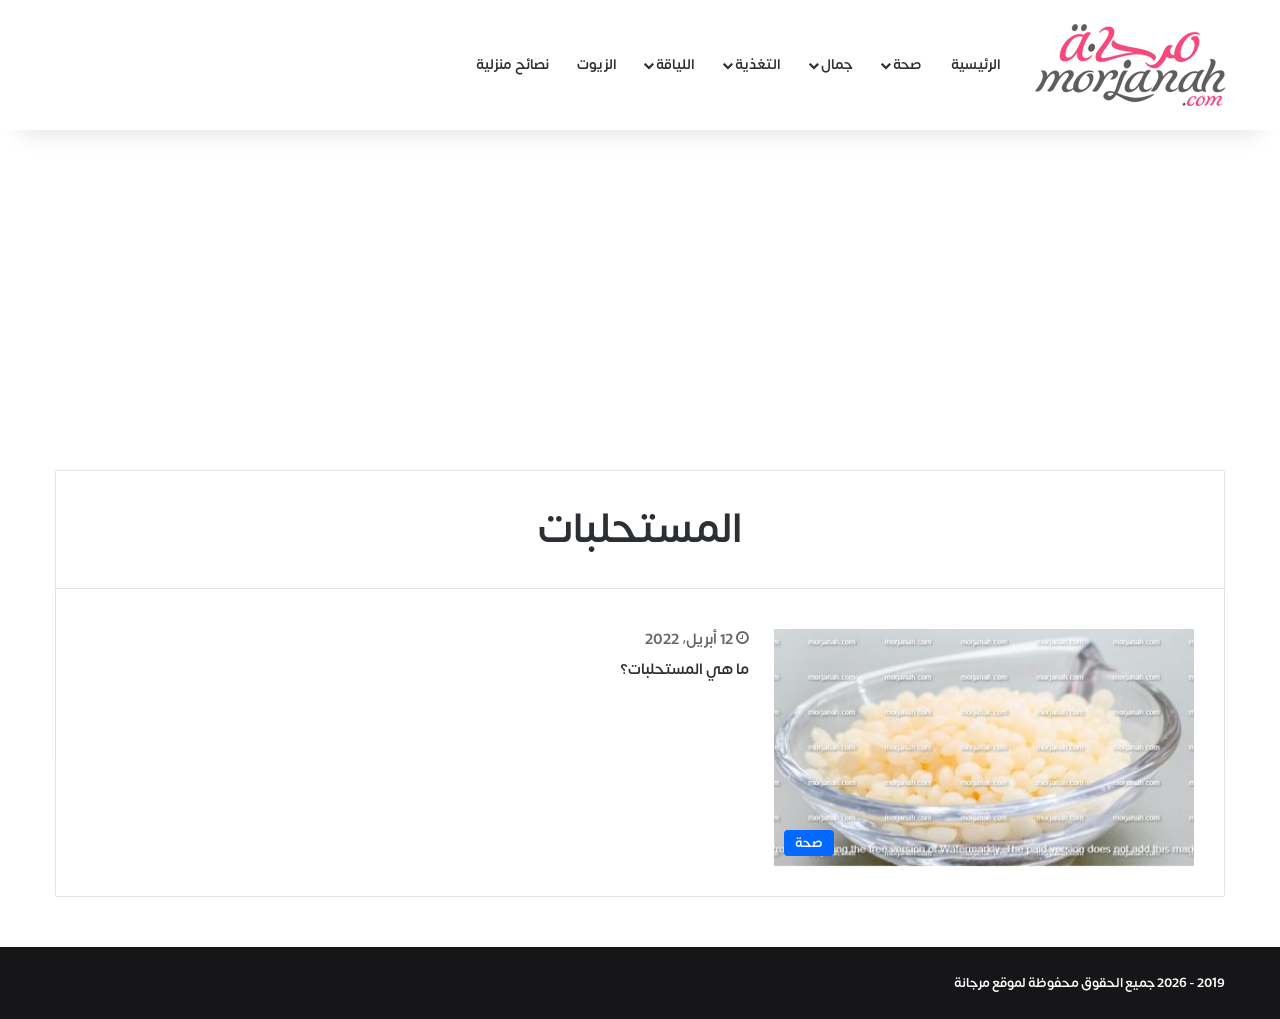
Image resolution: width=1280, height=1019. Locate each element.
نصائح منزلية (512, 64)
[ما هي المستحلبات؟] (984, 747)
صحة (907, 64)
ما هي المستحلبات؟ (684, 669)
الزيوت (597, 64)
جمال (837, 64)
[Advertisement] (640, 300)
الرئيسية (976, 64)
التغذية (758, 64)
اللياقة (675, 64)
